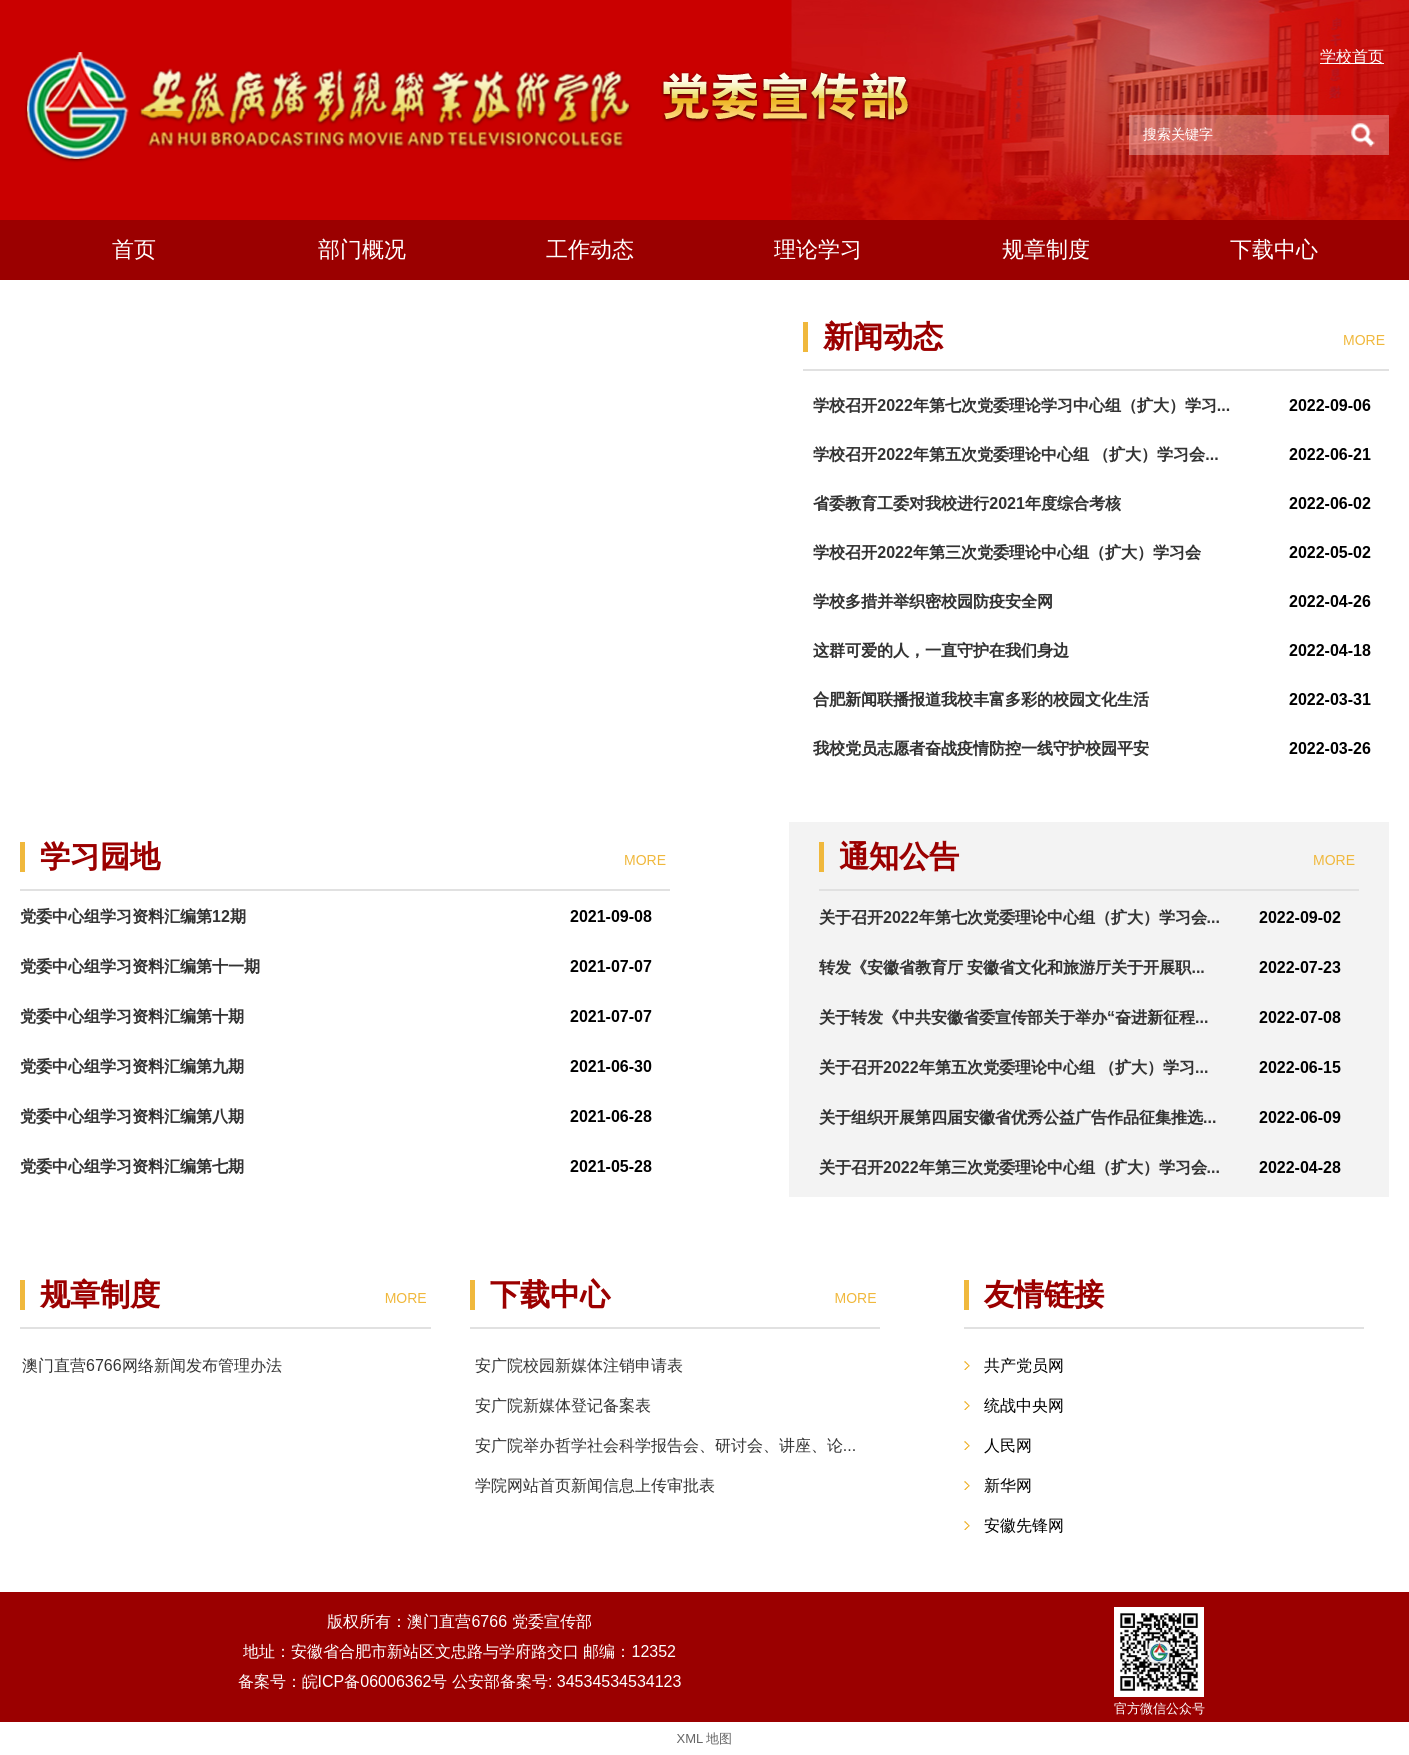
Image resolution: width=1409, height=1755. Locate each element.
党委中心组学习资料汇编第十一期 (140, 966)
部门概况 (362, 249)
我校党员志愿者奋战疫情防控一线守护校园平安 (981, 748)
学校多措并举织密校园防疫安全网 (933, 601)
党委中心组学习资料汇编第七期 (132, 1166)
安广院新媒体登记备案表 (563, 1405)
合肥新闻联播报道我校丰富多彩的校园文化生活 (981, 699)
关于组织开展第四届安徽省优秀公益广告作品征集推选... (1017, 1117)
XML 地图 (705, 1738)
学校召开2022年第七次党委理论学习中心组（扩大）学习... (1021, 405)
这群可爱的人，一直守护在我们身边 (941, 650)
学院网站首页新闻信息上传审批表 (595, 1485)
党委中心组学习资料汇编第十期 (132, 1016)
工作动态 (590, 249)
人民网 (1008, 1445)
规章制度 (1046, 249)
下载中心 (1274, 249)
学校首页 (1352, 56)
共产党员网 (1024, 1365)
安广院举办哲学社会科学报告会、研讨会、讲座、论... (665, 1445)
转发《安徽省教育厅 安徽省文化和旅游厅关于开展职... (1012, 967)
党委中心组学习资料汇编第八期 (132, 1116)
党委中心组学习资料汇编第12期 (133, 916)
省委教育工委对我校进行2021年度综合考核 (967, 503)
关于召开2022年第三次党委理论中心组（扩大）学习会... (1019, 1167)
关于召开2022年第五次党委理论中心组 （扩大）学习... (1013, 1067)
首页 (134, 249)
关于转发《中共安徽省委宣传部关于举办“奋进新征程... (1013, 1017)
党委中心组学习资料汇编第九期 (132, 1066)
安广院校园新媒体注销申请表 (579, 1365)
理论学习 (818, 249)
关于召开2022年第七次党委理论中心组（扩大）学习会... (1019, 917)
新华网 (1008, 1485)
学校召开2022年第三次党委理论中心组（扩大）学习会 (1007, 552)
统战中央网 (1024, 1405)
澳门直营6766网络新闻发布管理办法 (152, 1365)
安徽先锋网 (1024, 1525)
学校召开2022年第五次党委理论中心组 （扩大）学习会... (1015, 454)
